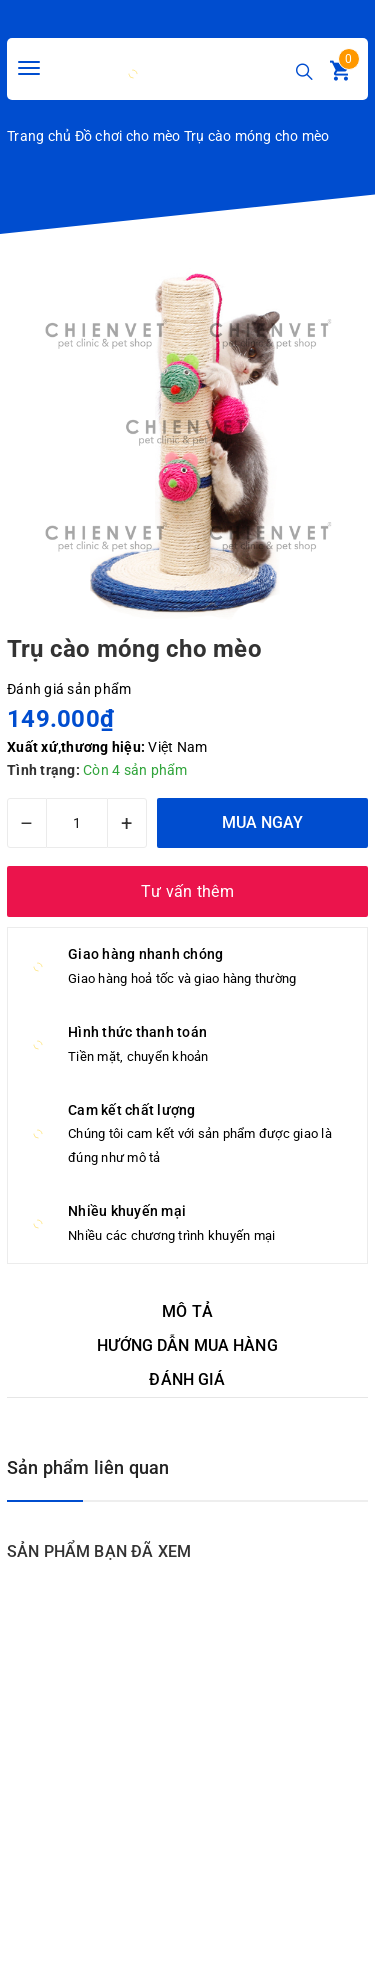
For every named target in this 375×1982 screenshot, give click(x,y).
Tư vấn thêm (187, 891)
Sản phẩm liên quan (88, 1467)
